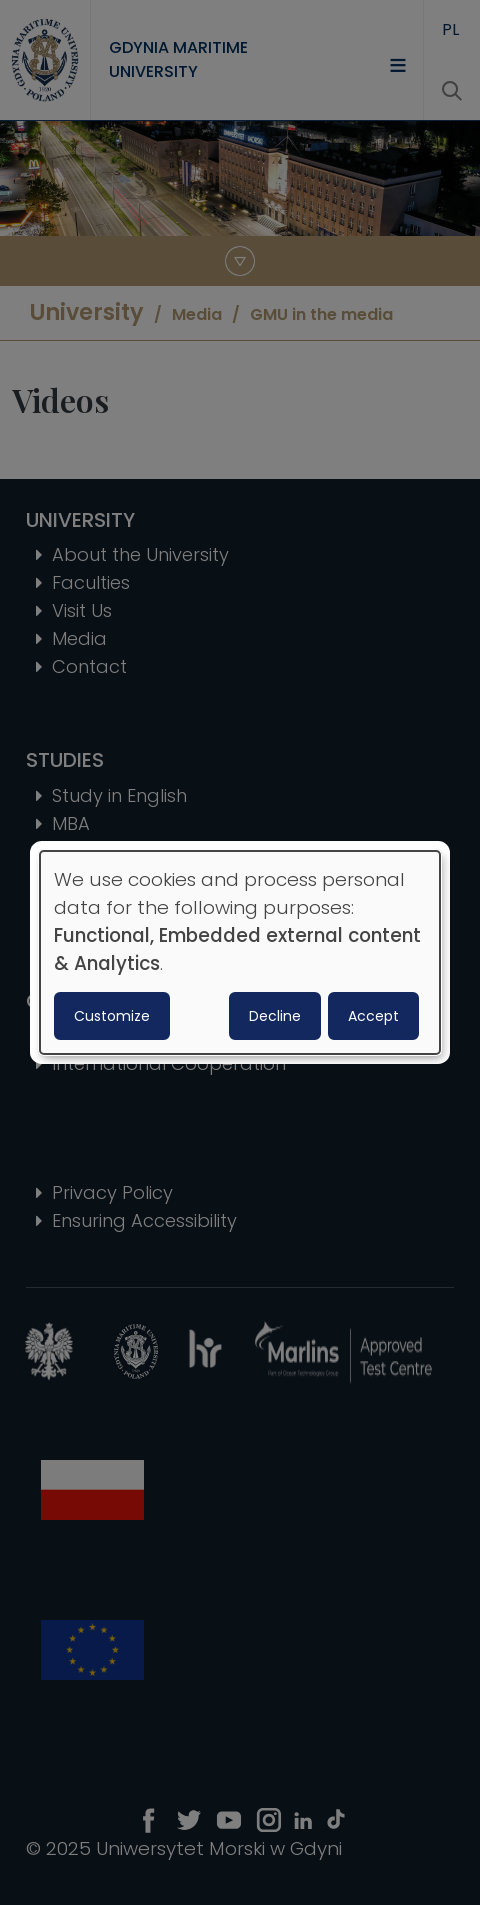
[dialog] (240, 953)
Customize (112, 1016)
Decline (275, 1016)
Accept (373, 1016)
